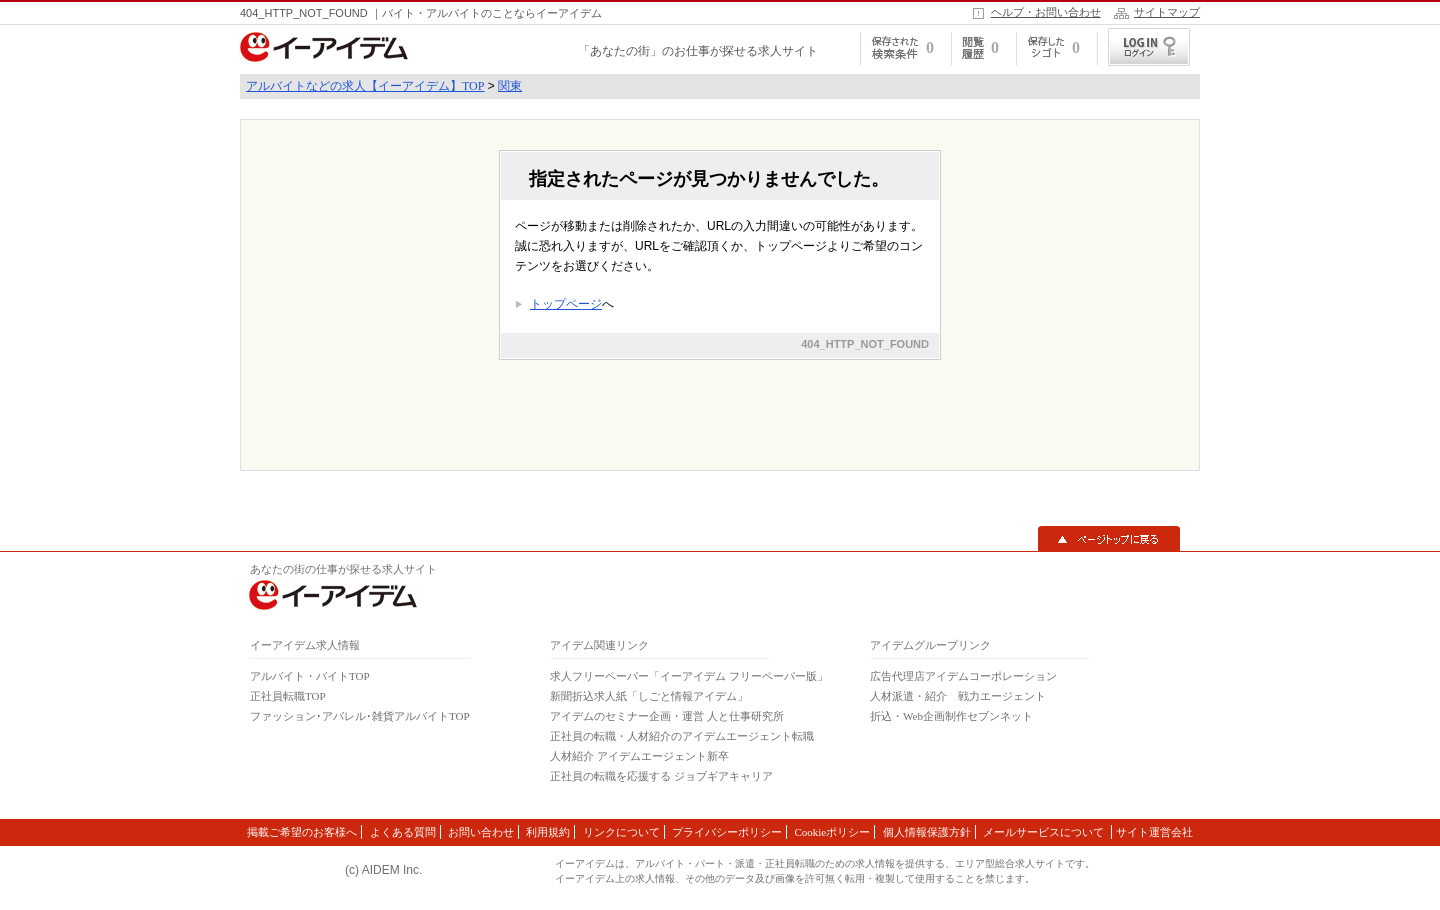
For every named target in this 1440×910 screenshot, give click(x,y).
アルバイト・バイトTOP (310, 676)
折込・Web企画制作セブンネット (951, 716)
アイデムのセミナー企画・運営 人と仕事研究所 (667, 716)
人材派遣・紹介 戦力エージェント (958, 696)
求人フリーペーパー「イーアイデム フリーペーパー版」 (689, 676)
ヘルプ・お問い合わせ (1046, 12)
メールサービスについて (1045, 832)
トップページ (566, 304)
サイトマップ (1167, 12)
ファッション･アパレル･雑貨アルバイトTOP (360, 716)
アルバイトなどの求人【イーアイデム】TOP (365, 86)
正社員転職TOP (288, 696)
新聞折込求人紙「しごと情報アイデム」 (649, 696)
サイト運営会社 (1154, 832)
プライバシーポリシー (727, 832)
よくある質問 (403, 832)
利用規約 (548, 832)
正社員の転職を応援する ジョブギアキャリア (661, 776)
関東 (510, 86)
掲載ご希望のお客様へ (302, 832)
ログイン (1149, 47)
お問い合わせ (481, 832)
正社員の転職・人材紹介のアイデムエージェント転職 (682, 736)
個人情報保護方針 (927, 832)
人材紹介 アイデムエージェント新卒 (639, 756)
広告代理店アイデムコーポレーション (963, 676)
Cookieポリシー (832, 832)
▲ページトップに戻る (1109, 539)
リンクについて (621, 832)
